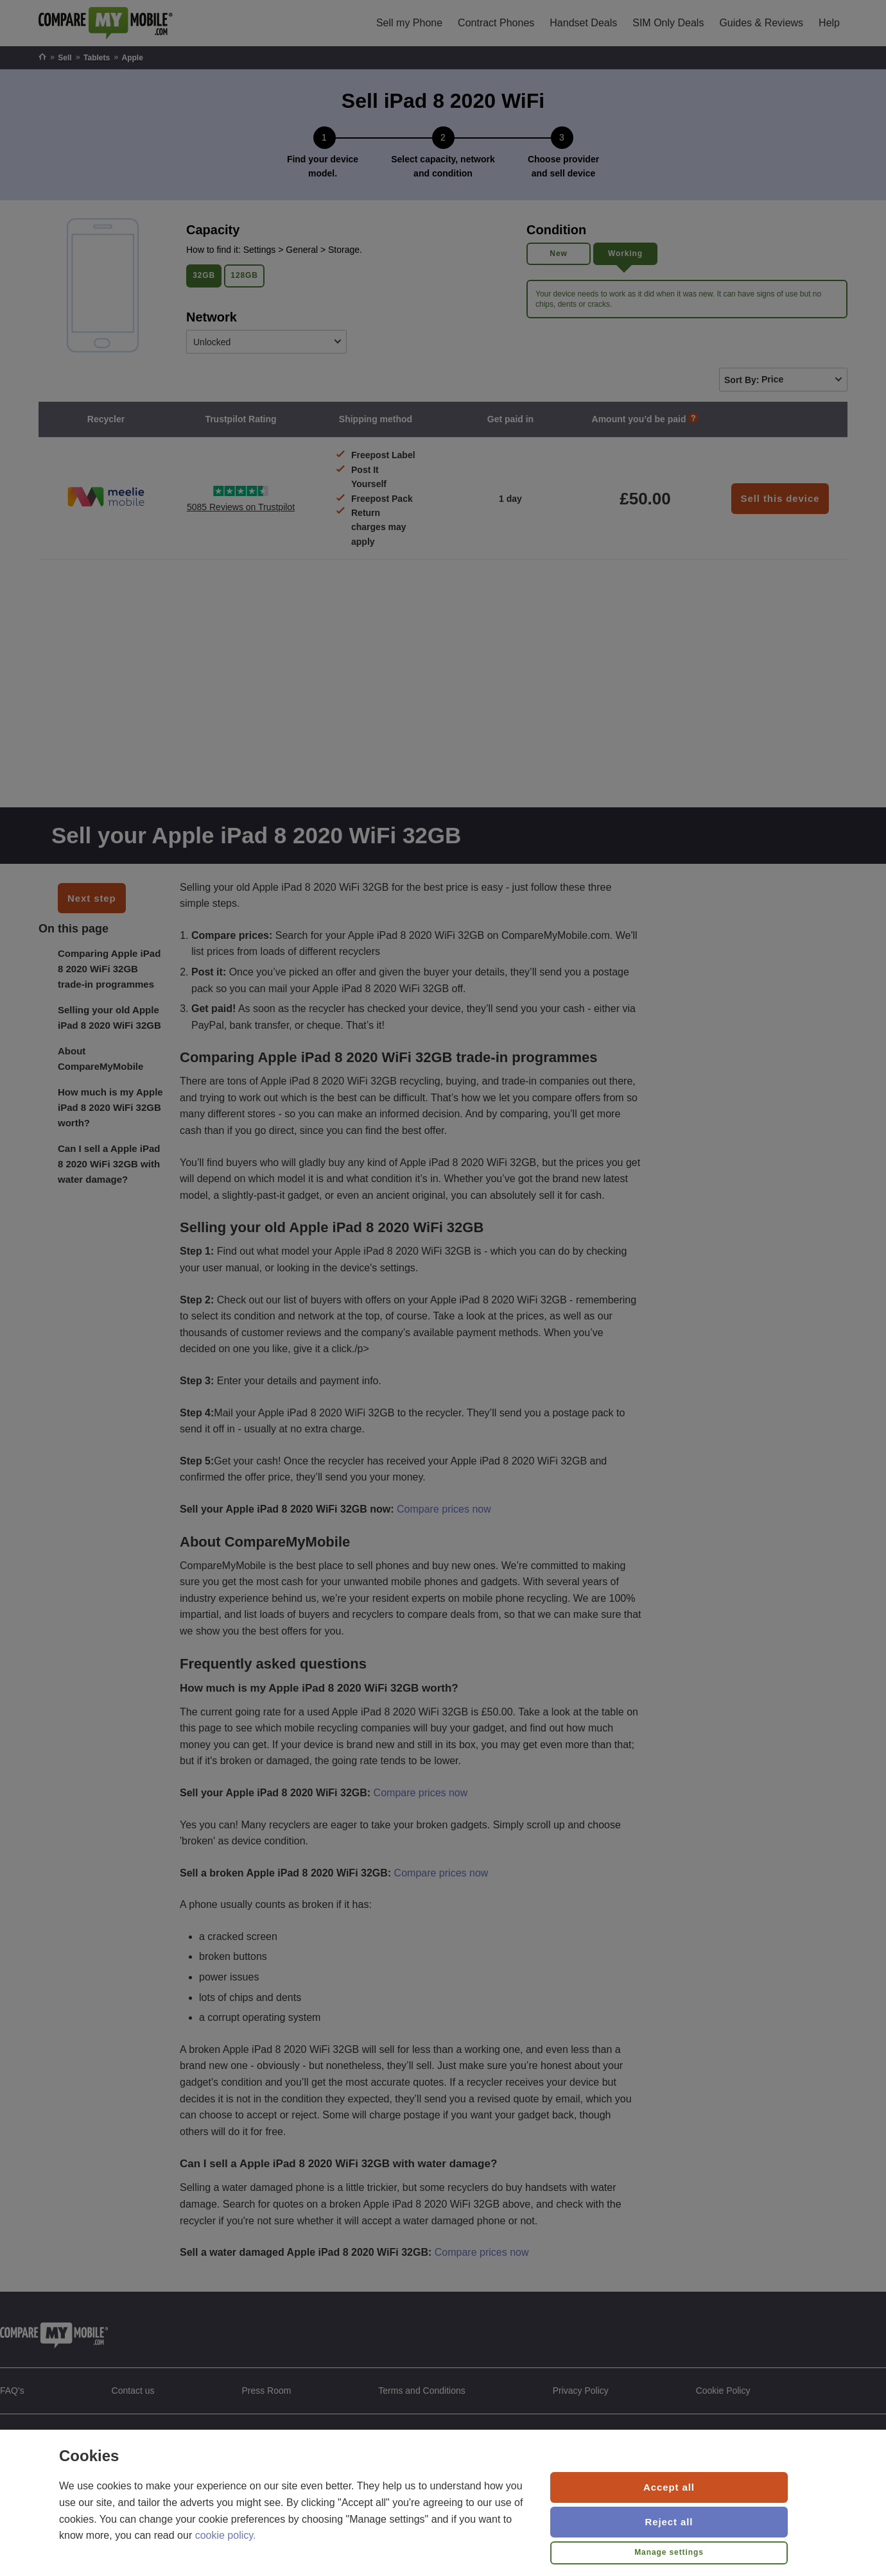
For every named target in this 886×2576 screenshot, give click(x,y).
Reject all (669, 2521)
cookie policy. (225, 2535)
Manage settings (669, 2552)
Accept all (669, 2487)
